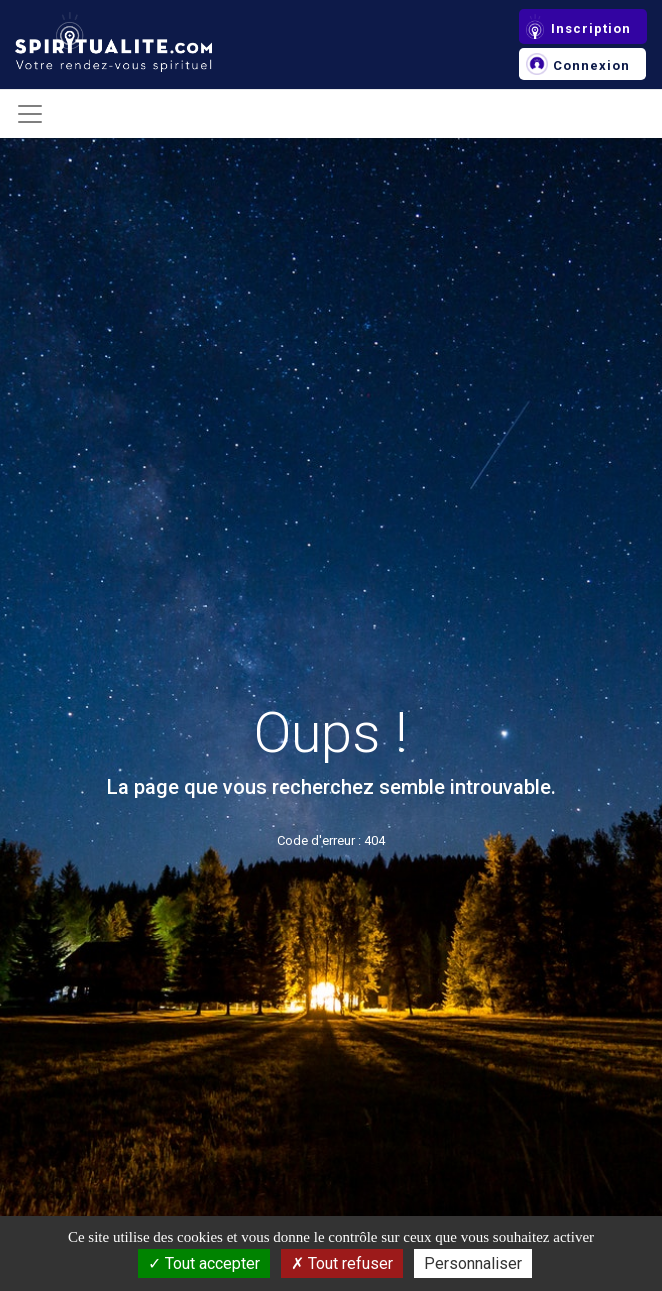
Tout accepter (204, 1263)
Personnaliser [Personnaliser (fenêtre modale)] (473, 1263)
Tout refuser (342, 1263)
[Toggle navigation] (30, 114)
